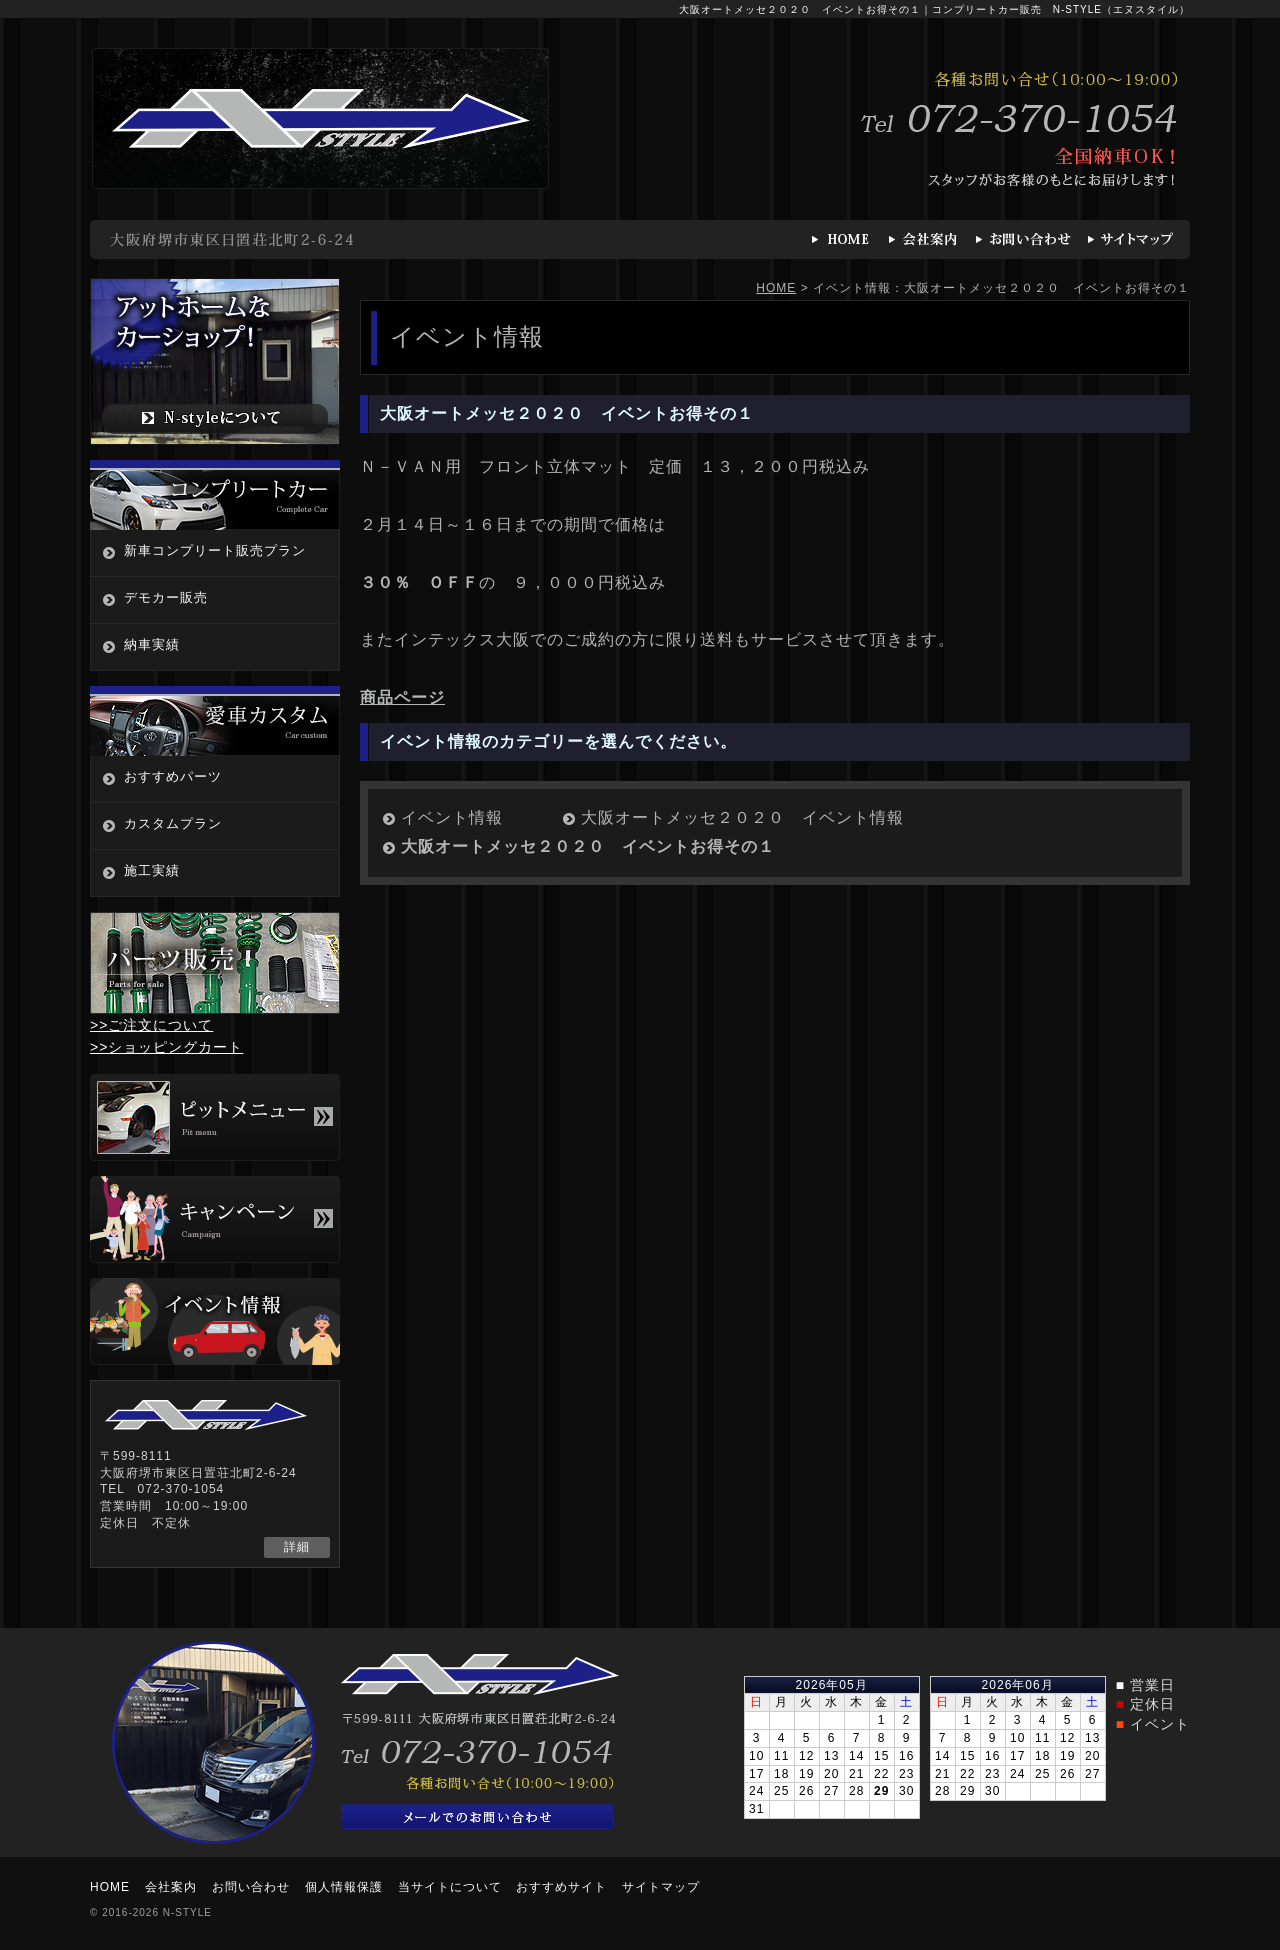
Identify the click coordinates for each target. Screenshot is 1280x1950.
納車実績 (152, 644)
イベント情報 (452, 817)
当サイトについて (450, 1887)
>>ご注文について (151, 1025)
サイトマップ (661, 1887)
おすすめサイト (561, 1887)
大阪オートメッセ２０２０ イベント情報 (742, 817)
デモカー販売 (166, 597)
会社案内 (171, 1887)
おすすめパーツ (173, 776)
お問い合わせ (251, 1887)
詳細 (297, 1547)
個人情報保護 (344, 1887)
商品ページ (402, 697)
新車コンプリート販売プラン (215, 550)
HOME (776, 288)
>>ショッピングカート (166, 1047)
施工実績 (152, 870)
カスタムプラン (173, 823)
